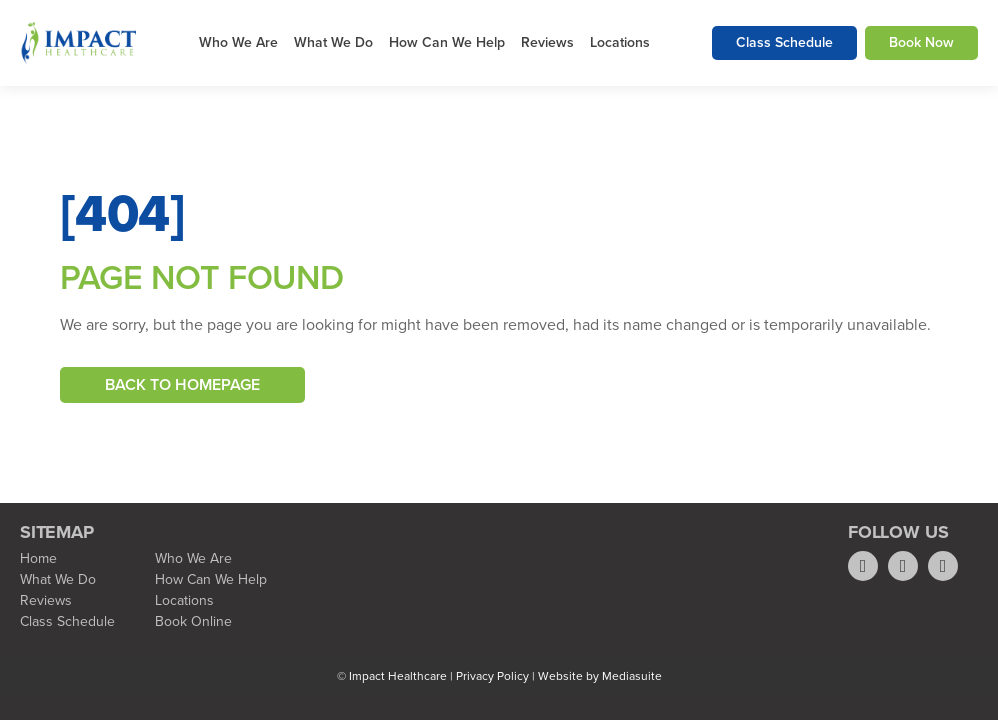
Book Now (921, 42)
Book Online (193, 621)
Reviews (547, 42)
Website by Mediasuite (600, 676)
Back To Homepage (182, 384)
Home (38, 558)
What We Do (333, 42)
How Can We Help (447, 42)
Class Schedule (784, 42)
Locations (620, 42)
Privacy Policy (492, 676)
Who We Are (238, 42)
